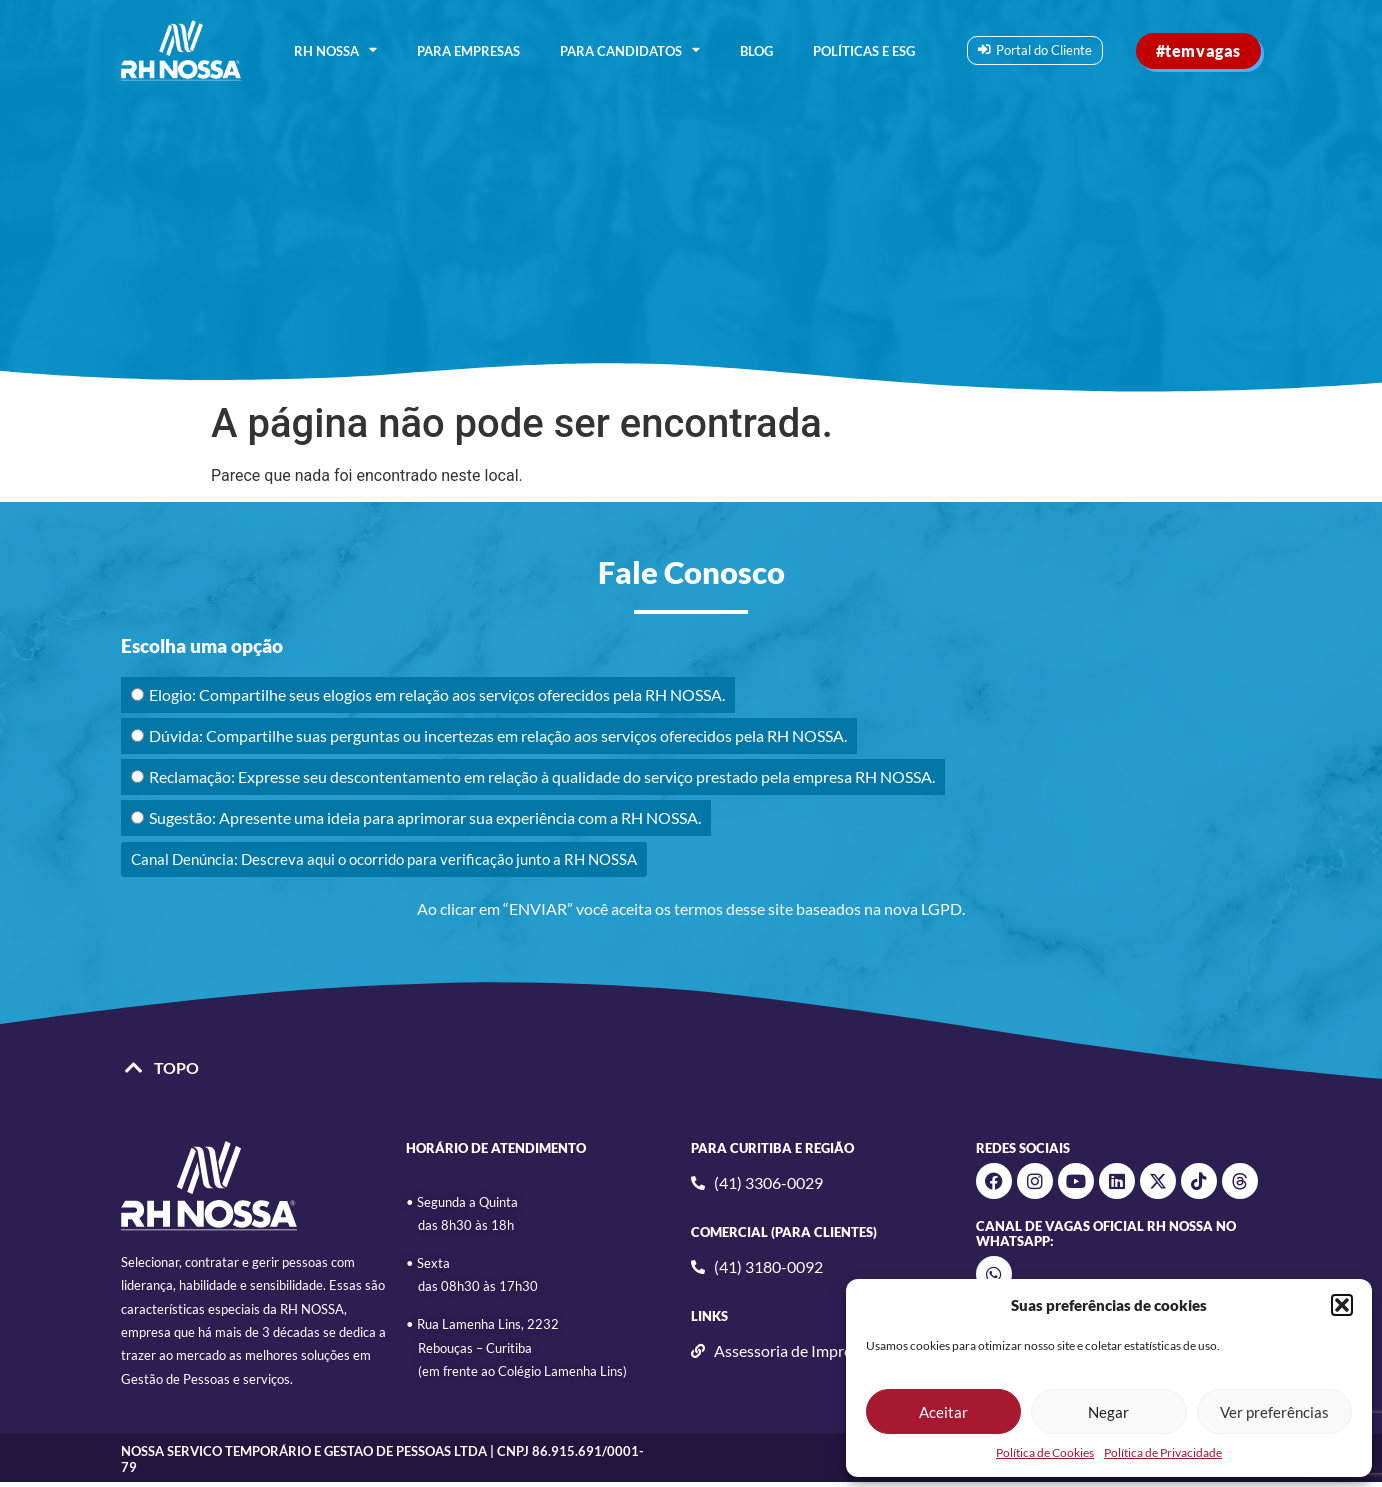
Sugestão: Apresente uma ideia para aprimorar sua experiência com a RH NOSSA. (416, 817)
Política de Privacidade (1163, 1452)
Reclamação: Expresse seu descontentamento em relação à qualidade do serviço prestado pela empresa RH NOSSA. (533, 776)
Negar (1108, 1412)
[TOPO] (134, 1068)
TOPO (176, 1067)
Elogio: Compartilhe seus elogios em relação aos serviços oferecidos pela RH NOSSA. (428, 694)
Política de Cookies (1045, 1452)
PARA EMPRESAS (468, 51)
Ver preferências (1274, 1412)
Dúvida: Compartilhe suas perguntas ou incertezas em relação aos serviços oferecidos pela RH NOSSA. (489, 735)
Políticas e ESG (864, 51)
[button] (1342, 1305)
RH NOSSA (335, 50)
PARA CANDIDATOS (630, 50)
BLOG (756, 51)
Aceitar (943, 1412)
